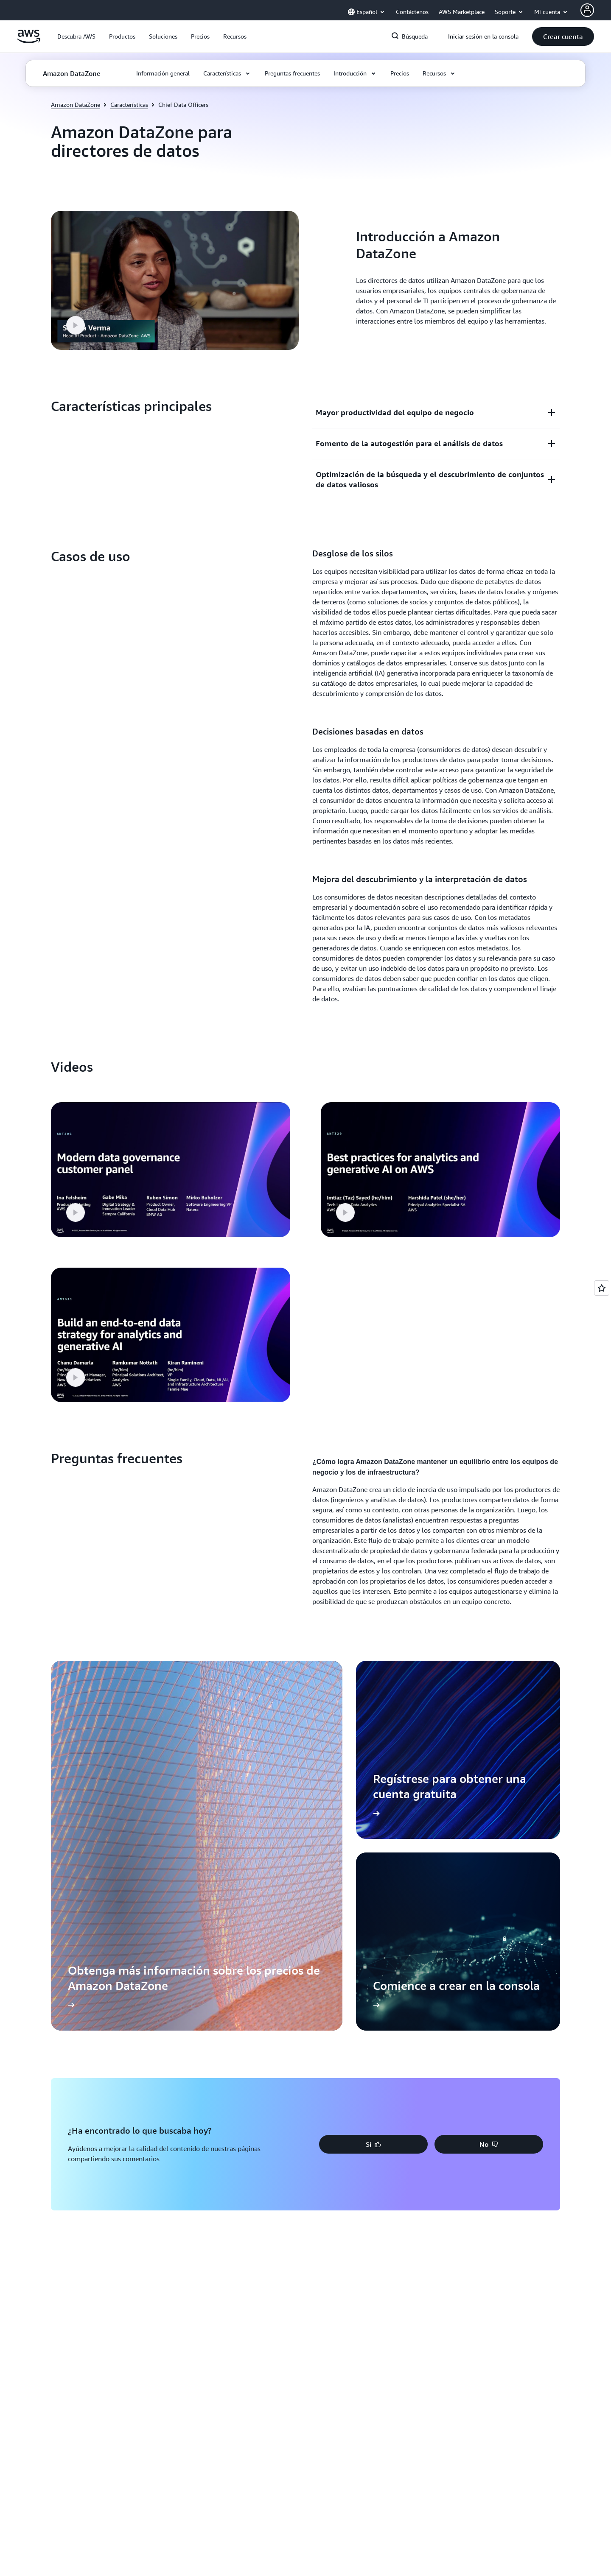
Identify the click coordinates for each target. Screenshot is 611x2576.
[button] (76, 36)
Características (129, 104)
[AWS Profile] (587, 10)
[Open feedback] (601, 1288)
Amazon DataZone (75, 104)
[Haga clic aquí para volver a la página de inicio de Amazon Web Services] (28, 41)
